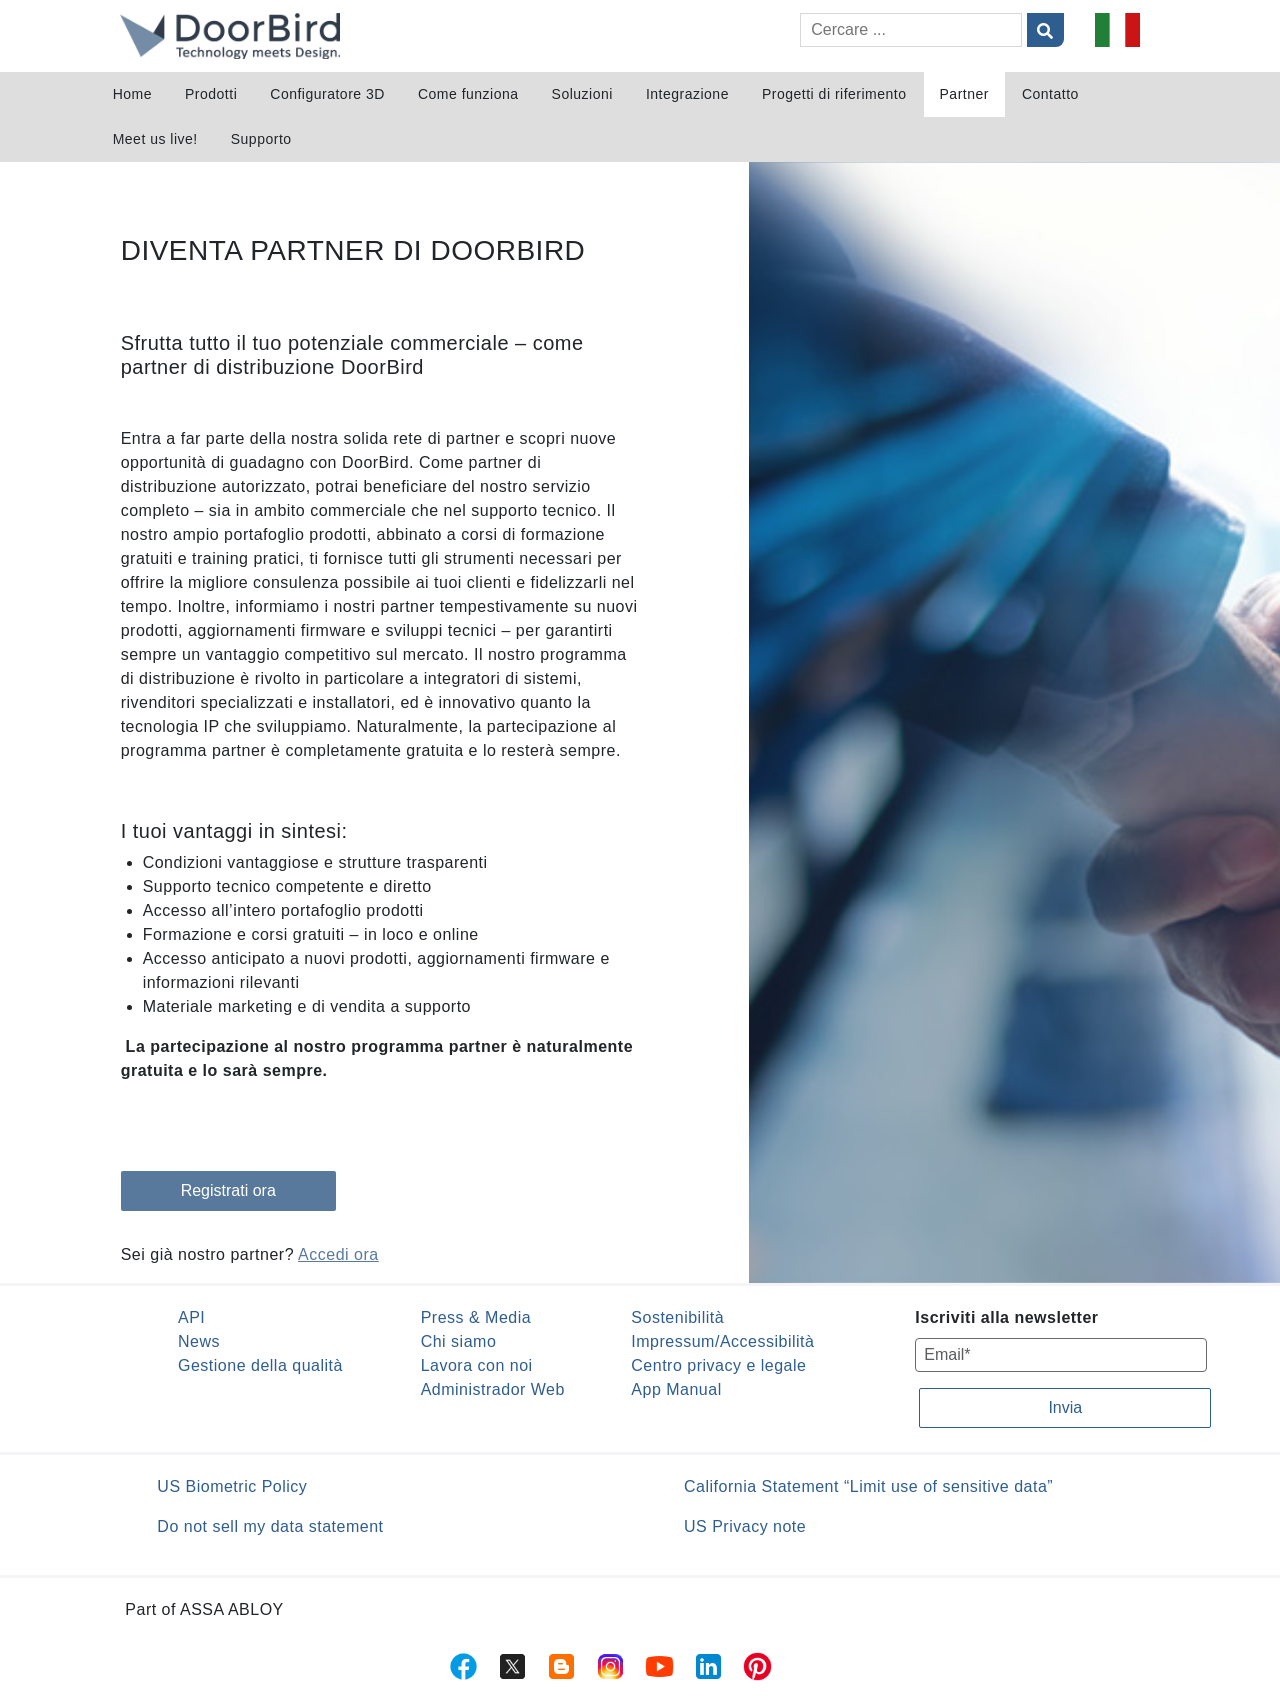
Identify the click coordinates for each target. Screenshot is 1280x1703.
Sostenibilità (677, 1317)
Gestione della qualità (260, 1365)
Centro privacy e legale (718, 1365)
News (199, 1341)
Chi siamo (459, 1341)
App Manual (676, 1389)
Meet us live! (155, 139)
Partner (964, 94)
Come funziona (468, 94)
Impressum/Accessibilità (722, 1341)
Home (132, 94)
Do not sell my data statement (270, 1526)
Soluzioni (582, 94)
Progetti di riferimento (834, 94)
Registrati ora (228, 1190)
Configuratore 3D (327, 94)
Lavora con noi (477, 1365)
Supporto (261, 139)
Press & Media (476, 1317)
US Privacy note (745, 1526)
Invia (1065, 1407)
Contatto (1050, 94)
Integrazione (687, 94)
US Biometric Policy (232, 1486)
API (191, 1317)
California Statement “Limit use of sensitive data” (868, 1486)
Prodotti (211, 94)
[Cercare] (911, 30)
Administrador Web (493, 1389)
